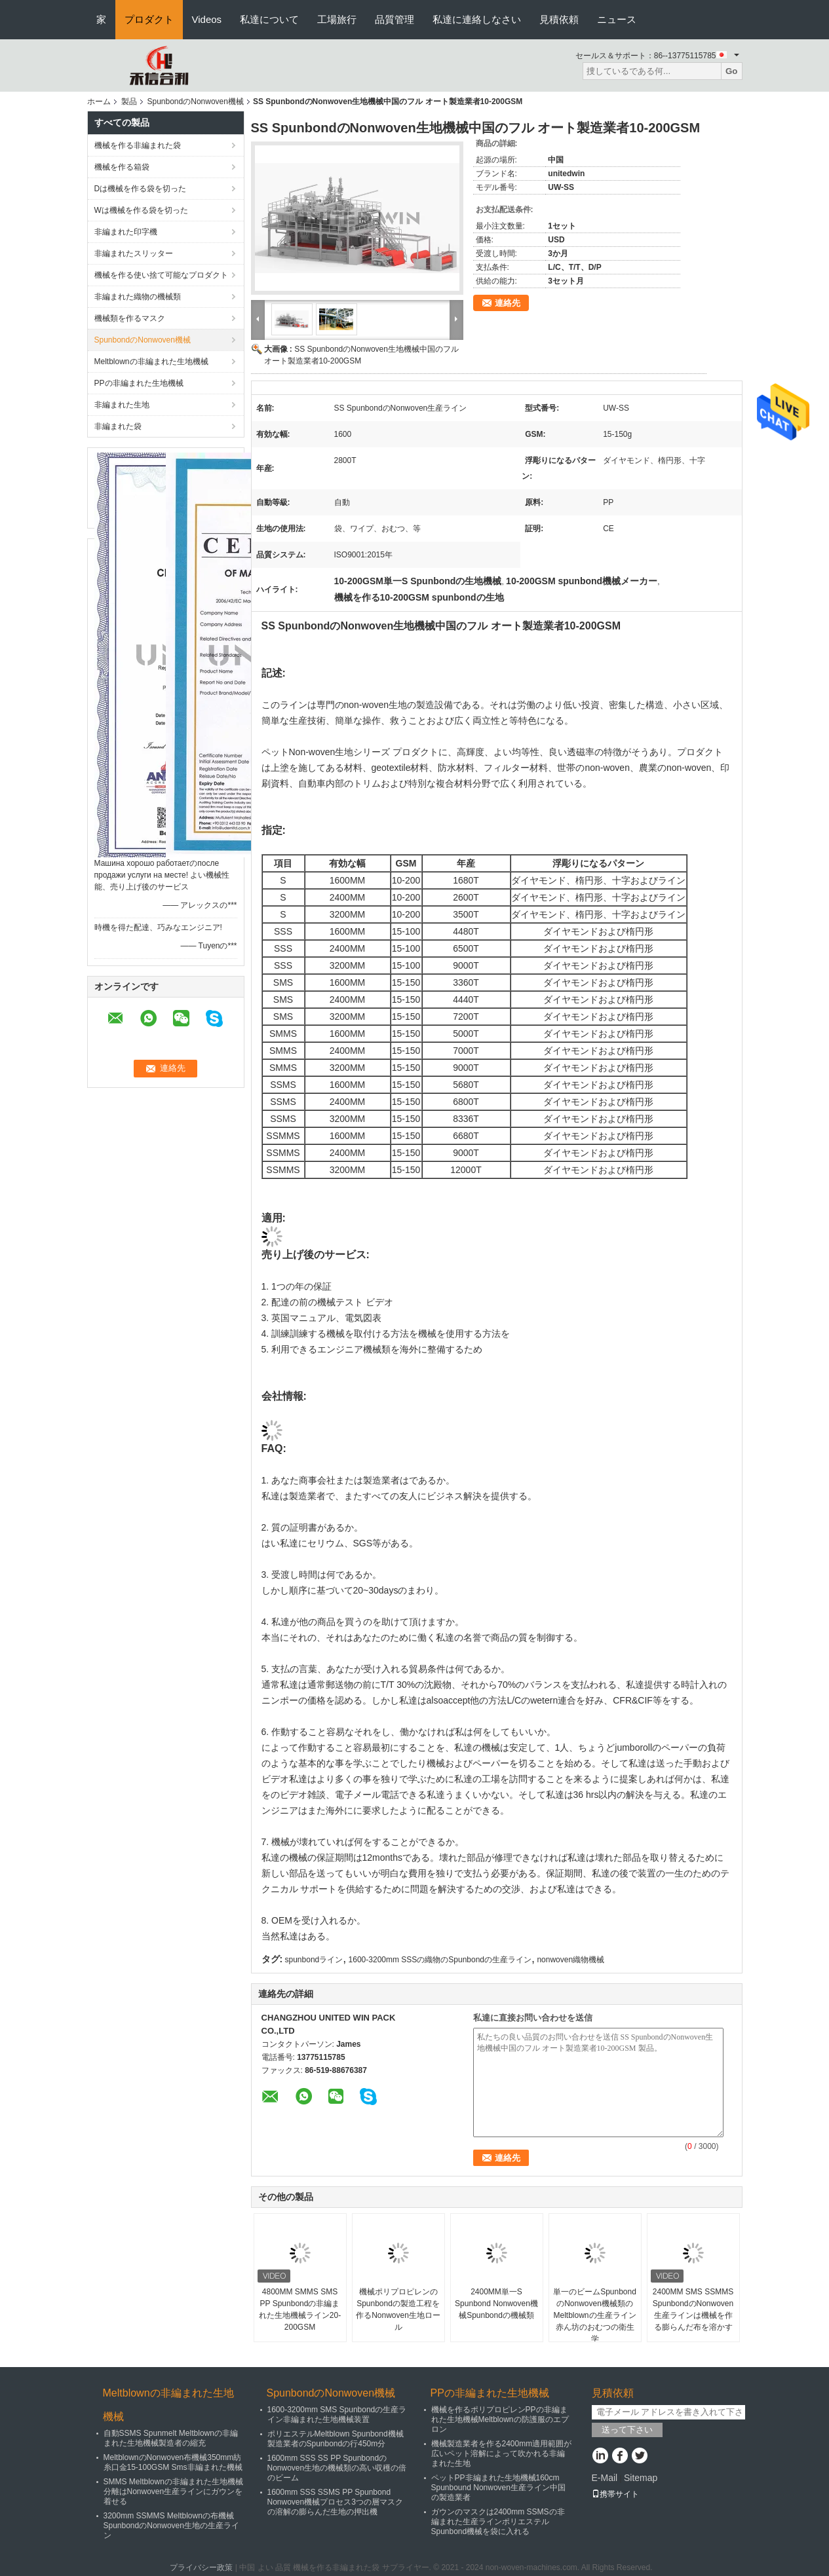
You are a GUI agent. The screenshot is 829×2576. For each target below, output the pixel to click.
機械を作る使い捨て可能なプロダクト (161, 275)
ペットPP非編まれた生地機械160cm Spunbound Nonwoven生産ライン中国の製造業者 (498, 2487)
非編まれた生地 (121, 404)
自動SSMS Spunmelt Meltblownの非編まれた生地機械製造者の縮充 (171, 2438)
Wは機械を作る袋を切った (141, 210)
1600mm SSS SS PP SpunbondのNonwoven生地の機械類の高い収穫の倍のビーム (337, 2468)
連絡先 (507, 303)
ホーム (99, 101)
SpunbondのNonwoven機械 (195, 101)
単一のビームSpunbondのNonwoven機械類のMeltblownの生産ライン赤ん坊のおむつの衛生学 (594, 2315)
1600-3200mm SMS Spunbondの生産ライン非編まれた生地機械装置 (337, 2414)
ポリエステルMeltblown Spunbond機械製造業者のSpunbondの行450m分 (335, 2438)
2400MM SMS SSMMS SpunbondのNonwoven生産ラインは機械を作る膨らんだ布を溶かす (693, 2309)
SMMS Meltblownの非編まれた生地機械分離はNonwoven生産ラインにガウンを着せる (173, 2491)
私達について (269, 19)
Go (731, 71)
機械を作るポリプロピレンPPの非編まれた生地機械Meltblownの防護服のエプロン (500, 2419)
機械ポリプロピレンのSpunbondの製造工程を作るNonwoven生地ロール (398, 2309)
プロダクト (149, 19)
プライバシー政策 (201, 2567)
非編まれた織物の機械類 (137, 296)
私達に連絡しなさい (477, 19)
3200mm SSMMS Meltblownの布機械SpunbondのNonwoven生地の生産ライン (171, 2525)
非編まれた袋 (118, 426)
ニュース (616, 19)
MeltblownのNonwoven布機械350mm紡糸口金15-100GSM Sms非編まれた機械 (173, 2462)
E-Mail (605, 2478)
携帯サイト (615, 2494)
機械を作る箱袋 (121, 167)
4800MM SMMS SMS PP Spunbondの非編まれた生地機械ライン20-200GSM (300, 2309)
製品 (129, 101)
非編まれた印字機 (125, 231)
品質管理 (394, 19)
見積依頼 (559, 19)
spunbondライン (314, 1959)
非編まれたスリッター (133, 253)
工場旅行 (337, 19)
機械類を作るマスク (129, 318)
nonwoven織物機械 (570, 1959)
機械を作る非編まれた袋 (137, 145)
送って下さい (627, 2430)
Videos (207, 19)
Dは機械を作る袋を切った (140, 188)
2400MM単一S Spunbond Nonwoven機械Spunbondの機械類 (496, 2303)
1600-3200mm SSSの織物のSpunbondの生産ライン (440, 1959)
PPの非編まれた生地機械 (138, 383)
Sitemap (640, 2478)
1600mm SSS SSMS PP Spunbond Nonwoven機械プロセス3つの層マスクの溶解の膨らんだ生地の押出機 (335, 2502)
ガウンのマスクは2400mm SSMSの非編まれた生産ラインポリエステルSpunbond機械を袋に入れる (498, 2521)
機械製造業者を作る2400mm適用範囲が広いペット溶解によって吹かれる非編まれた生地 (501, 2453)
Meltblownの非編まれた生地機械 (151, 361)
